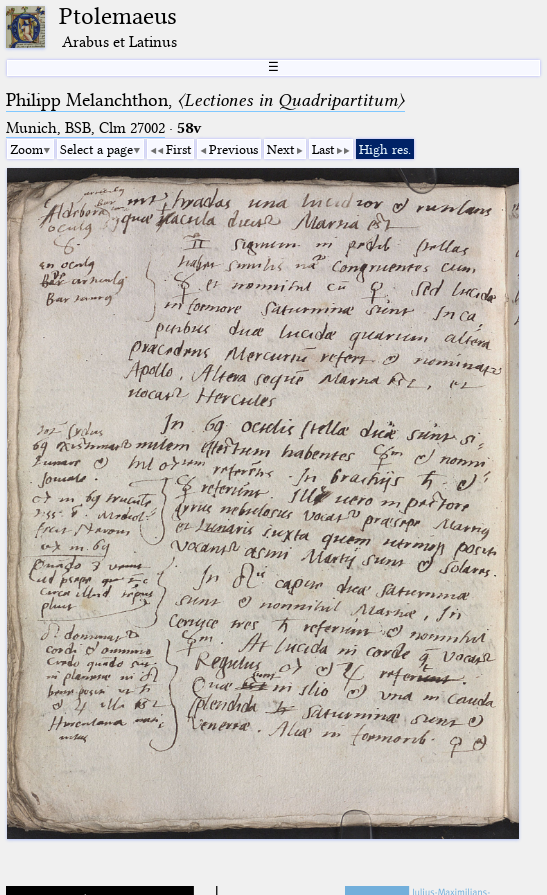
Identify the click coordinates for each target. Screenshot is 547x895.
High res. (385, 149)
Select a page (96, 149)
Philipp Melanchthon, (205, 100)
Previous (233, 149)
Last (323, 149)
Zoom (26, 149)
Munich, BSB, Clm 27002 (85, 128)
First (178, 149)
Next (280, 149)
